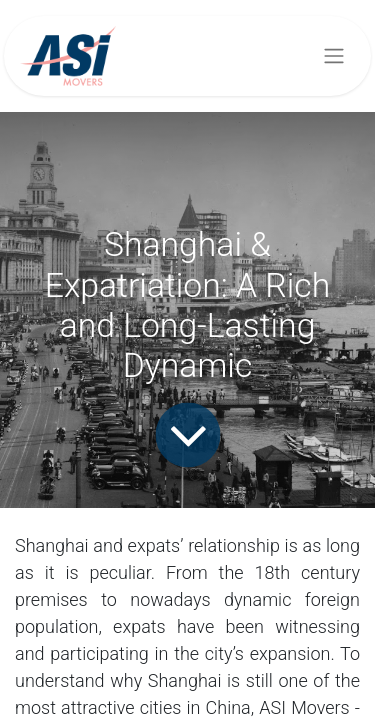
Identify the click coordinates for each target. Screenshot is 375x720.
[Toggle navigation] (334, 56)
